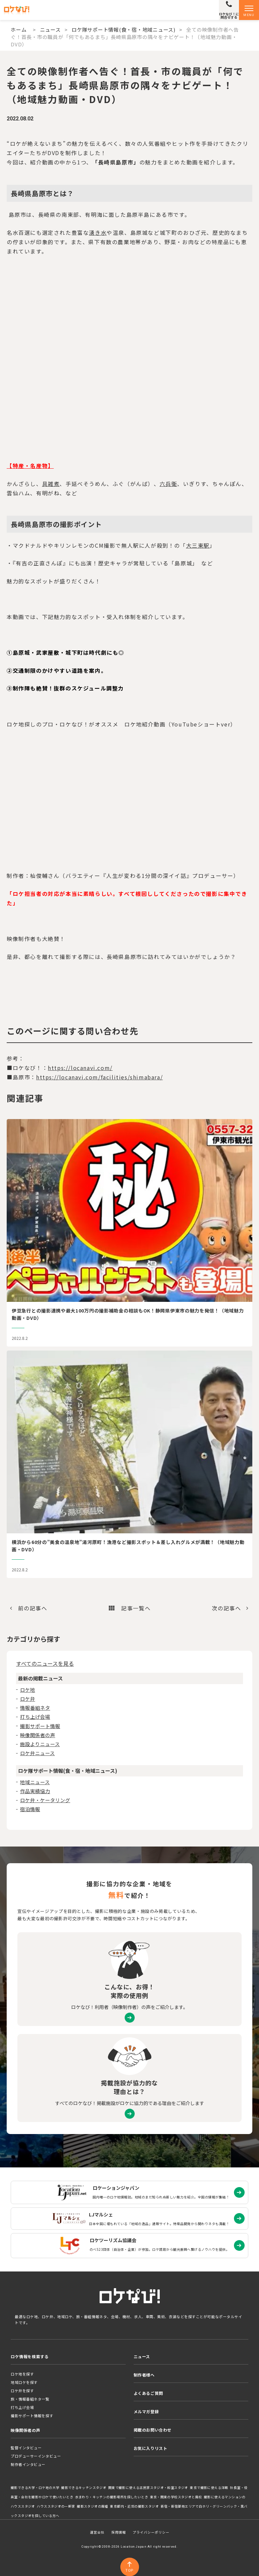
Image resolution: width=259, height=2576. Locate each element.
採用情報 (118, 2532)
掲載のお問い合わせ (152, 2430)
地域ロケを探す (24, 2382)
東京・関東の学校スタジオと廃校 (176, 2497)
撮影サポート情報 (40, 1725)
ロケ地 (27, 1689)
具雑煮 (51, 484)
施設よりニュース (40, 1743)
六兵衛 (168, 484)
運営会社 (97, 2532)
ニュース (50, 29)
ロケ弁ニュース (37, 1752)
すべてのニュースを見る (45, 1663)
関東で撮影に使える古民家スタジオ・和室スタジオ (148, 2487)
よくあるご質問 (148, 2393)
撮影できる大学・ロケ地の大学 (35, 2487)
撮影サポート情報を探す (32, 2415)
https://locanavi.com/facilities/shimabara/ (99, 1077)
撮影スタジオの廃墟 (92, 2506)
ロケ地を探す (22, 2374)
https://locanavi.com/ (80, 1068)
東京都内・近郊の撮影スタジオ (134, 2506)
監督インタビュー (26, 2447)
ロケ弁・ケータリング (45, 1800)
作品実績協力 (35, 1790)
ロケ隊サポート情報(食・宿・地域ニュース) (123, 29)
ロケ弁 (27, 1698)
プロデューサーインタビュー (36, 2456)
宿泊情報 (30, 1809)
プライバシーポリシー (151, 2532)
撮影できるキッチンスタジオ (83, 2487)
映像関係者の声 (37, 1734)
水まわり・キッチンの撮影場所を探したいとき (111, 2497)
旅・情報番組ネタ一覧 (30, 2399)
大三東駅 (198, 545)
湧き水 (98, 232)
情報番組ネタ (35, 1707)
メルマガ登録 (146, 2411)
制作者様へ (144, 2375)
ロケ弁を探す (22, 2390)
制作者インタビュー (28, 2464)
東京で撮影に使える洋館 (209, 2487)
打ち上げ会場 (35, 1716)
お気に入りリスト (150, 2448)
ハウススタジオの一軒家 (56, 2506)
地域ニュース (35, 1781)
